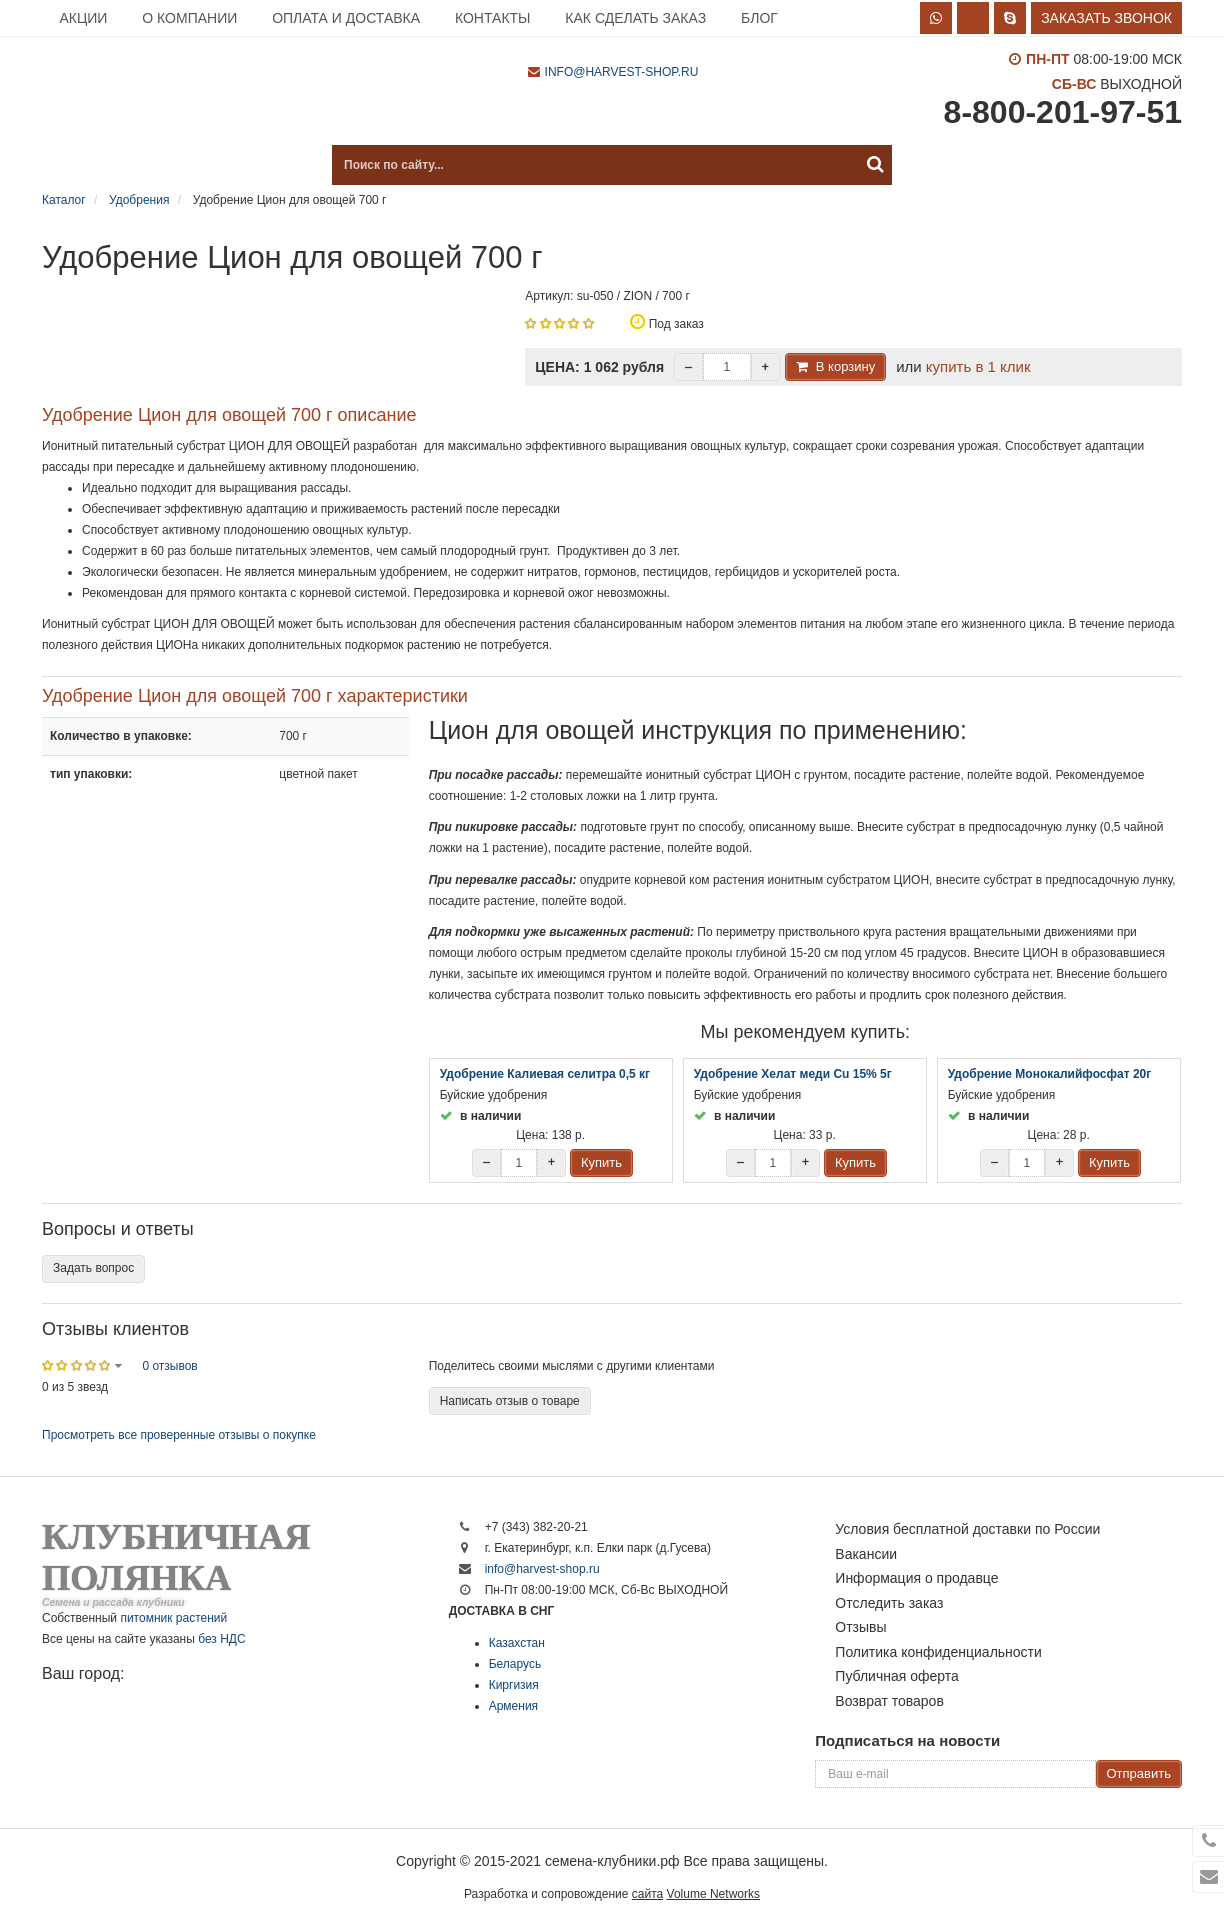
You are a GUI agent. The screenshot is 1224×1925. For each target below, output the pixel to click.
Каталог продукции (142, 165)
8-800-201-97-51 (1063, 112)
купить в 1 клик (978, 366)
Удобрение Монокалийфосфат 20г (1050, 1074)
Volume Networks (713, 1894)
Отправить (1139, 1773)
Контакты (493, 18)
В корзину (845, 366)
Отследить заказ (889, 1603)
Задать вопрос (93, 1268)
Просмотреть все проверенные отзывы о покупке (179, 1435)
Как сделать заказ (635, 18)
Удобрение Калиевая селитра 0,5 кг (545, 1074)
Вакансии (866, 1554)
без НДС (221, 1639)
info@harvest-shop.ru (622, 72)
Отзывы (860, 1627)
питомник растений (173, 1618)
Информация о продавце (916, 1578)
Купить (601, 1162)
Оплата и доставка (346, 18)
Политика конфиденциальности (938, 1652)
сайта (647, 1894)
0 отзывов (169, 1366)
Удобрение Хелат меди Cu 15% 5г (793, 1074)
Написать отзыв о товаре (510, 1401)
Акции (83, 18)
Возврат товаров (889, 1701)
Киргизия (514, 1685)
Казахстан (517, 1643)
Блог (759, 18)
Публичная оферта (897, 1676)
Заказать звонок (1106, 18)
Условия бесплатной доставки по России (967, 1529)
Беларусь (515, 1664)
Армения (513, 1706)
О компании (189, 18)
